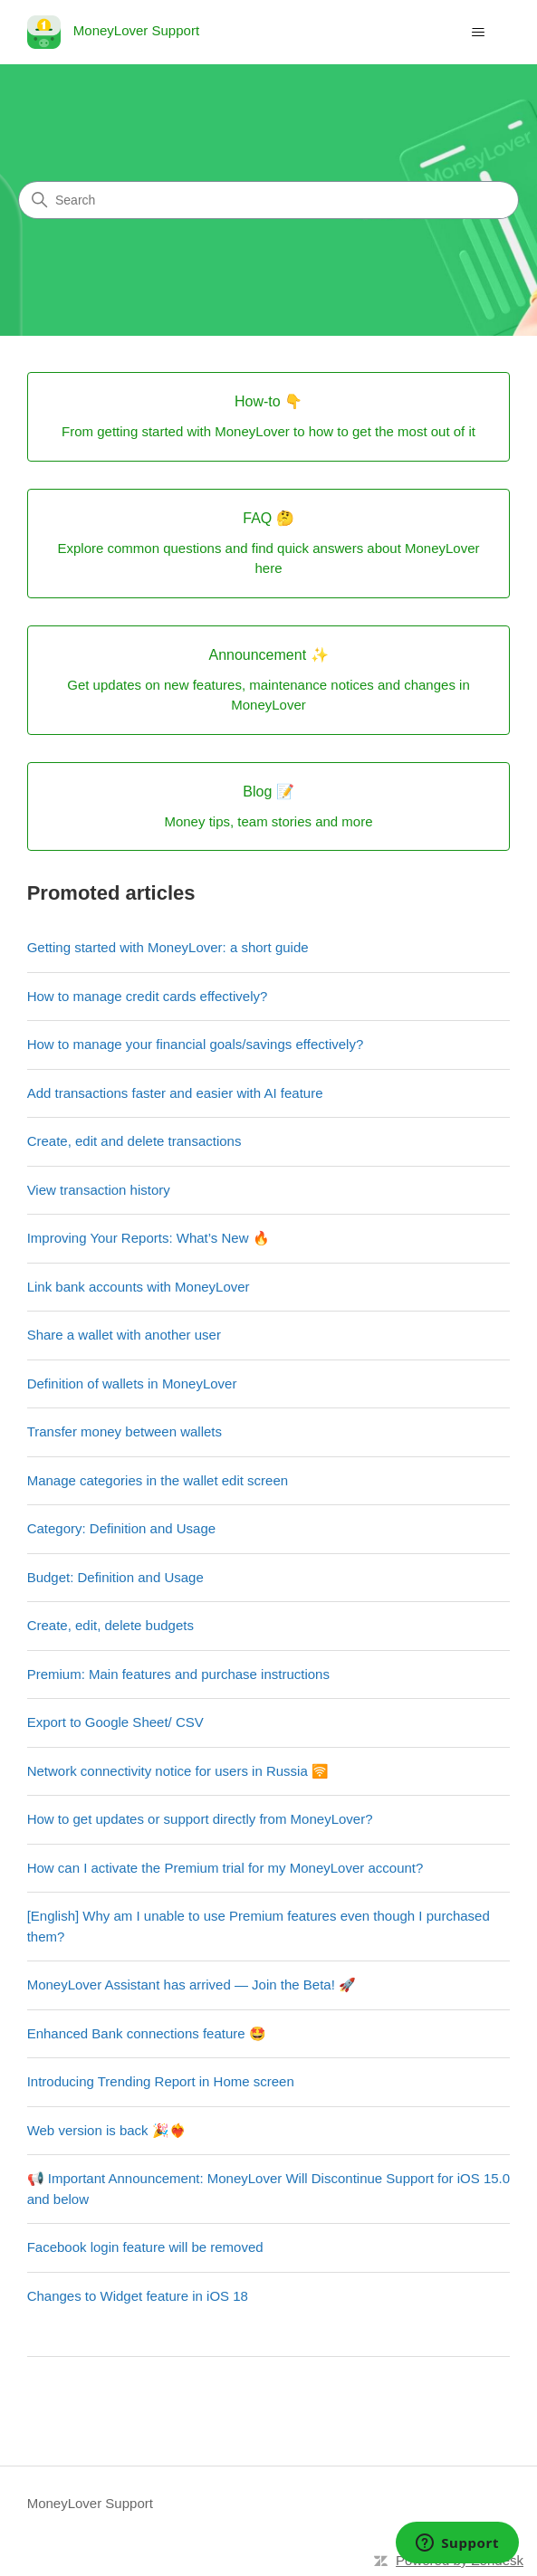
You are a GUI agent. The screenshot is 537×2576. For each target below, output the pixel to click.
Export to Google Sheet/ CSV (115, 1722)
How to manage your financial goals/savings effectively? (195, 1044)
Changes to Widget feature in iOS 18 (137, 2296)
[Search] (268, 200)
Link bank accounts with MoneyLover (138, 1286)
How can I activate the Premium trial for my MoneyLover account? (225, 1867)
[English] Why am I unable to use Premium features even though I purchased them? (258, 1926)
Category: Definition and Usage (121, 1528)
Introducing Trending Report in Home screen (160, 2081)
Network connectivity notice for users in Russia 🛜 (178, 1771)
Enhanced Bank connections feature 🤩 (146, 2033)
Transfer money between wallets (124, 1431)
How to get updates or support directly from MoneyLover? (200, 1819)
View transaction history (98, 1189)
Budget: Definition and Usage (115, 1577)
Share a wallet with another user (124, 1334)
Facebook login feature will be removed (145, 2247)
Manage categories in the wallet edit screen (158, 1480)
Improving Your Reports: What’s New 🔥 (148, 1237)
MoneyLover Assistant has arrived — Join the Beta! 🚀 (191, 1984)
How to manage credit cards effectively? (147, 996)
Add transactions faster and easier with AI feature (175, 1093)
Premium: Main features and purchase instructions (178, 1674)
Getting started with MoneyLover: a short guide (168, 947)
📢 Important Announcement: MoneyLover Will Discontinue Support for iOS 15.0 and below (268, 2189)
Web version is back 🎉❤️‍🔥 (107, 2130)
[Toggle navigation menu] (478, 32)
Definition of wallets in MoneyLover (132, 1383)
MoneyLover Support (90, 2503)
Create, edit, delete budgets (110, 1625)
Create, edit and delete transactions (134, 1141)
